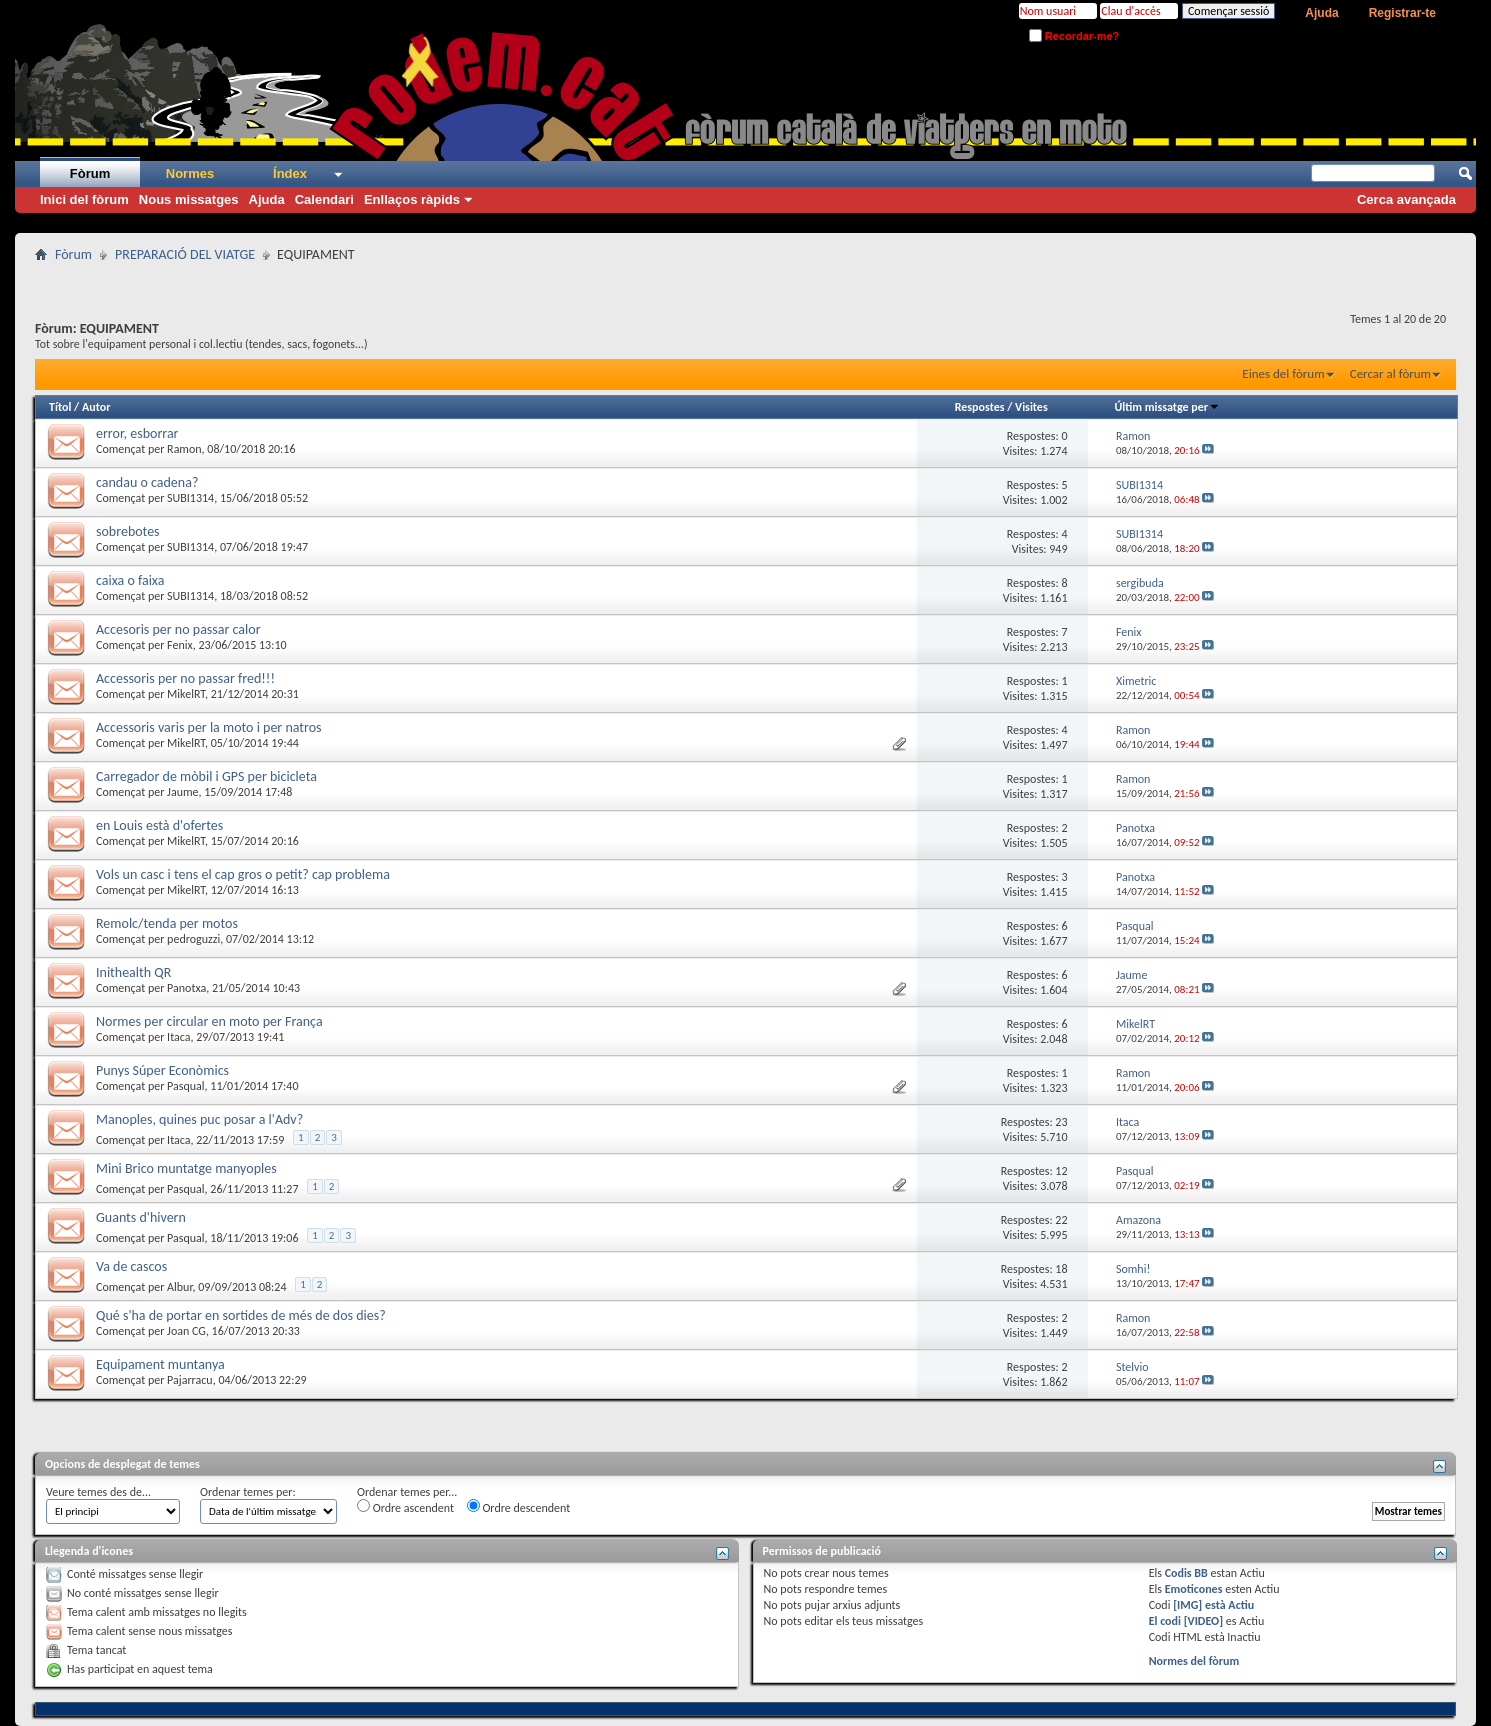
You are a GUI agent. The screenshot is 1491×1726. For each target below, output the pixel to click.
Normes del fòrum (1194, 1661)
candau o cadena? (147, 482)
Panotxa (186, 988)
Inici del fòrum (84, 199)
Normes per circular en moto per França (209, 1021)
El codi (1166, 1621)
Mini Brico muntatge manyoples (186, 1168)
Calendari (324, 199)
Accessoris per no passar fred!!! (185, 678)
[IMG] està (1213, 1605)
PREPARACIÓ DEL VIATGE (185, 254)
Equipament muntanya (160, 1364)
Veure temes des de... (98, 1492)
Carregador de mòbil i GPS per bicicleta (206, 776)
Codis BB (1186, 1573)
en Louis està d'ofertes (159, 825)
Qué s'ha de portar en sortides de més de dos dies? (241, 1315)
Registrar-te (1402, 13)
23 (1061, 1122)
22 (1061, 1220)
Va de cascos (131, 1266)
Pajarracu (190, 1380)
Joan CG (186, 1331)
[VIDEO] (1203, 1621)
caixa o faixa (130, 580)
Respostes (980, 407)
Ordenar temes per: (248, 1492)
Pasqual (186, 1086)
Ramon (184, 449)
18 (1061, 1269)
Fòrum (90, 173)
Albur (179, 1287)
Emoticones (1194, 1589)
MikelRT (186, 694)
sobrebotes (128, 531)
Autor (96, 407)
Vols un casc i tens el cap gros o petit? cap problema (243, 874)
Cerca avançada (1406, 199)
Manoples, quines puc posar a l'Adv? (199, 1119)
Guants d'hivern (141, 1217)
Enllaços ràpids (412, 199)
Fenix (180, 645)
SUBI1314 (190, 498)
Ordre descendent (519, 1507)
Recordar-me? (1074, 36)
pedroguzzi (193, 939)
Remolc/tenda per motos (167, 923)
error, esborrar (137, 433)
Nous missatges (189, 199)
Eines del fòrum (1283, 373)
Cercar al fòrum (1390, 373)
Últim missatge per (1167, 407)
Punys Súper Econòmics (162, 1070)
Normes (190, 173)
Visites (1031, 407)
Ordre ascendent (405, 1507)
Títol (60, 407)
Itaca (178, 1037)
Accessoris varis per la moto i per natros (209, 727)
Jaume (182, 792)
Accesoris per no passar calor (178, 629)
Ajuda (1321, 13)
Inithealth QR (133, 972)
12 (1061, 1171)
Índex (290, 173)
